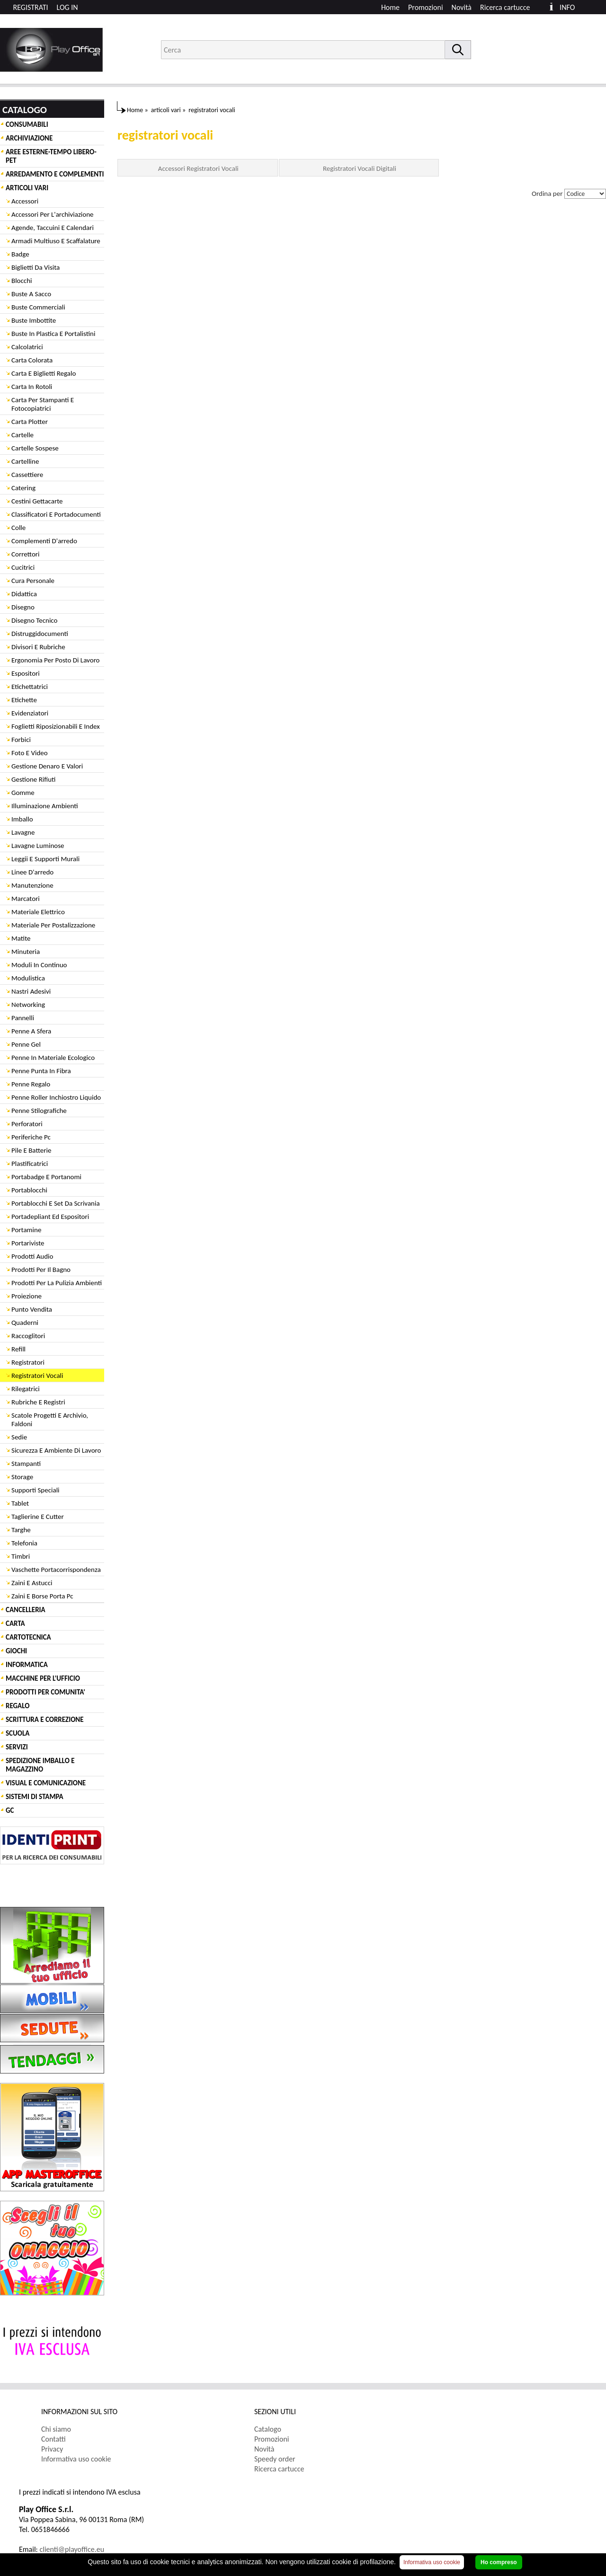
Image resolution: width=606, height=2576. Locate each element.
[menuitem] (509, 7)
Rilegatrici (25, 1389)
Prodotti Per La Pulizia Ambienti (56, 1283)
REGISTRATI (30, 7)
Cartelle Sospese (35, 448)
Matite (21, 938)
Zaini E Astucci (31, 1583)
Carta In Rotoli (31, 386)
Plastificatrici (29, 1163)
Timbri (20, 1556)
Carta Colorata (32, 360)
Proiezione (26, 1296)
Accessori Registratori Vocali (198, 168)
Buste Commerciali (38, 307)
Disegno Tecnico (34, 620)
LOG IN (67, 7)
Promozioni (425, 7)
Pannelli (22, 1018)
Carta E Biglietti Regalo (43, 373)
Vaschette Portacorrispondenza (56, 1569)
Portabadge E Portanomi (46, 1177)
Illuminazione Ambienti (44, 806)
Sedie (19, 1437)
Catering (23, 488)
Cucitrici (23, 567)
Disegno (23, 607)
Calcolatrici (27, 347)
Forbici (21, 739)
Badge (20, 254)
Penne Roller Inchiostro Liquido (56, 1097)
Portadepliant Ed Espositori (50, 1216)
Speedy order (274, 2458)
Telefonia (24, 1543)
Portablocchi (29, 1190)
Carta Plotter (29, 421)
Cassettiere (27, 474)
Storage (22, 1477)
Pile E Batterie (31, 1150)
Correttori (25, 554)
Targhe (21, 1530)
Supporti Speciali (35, 1490)
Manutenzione (32, 885)
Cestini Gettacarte (37, 501)
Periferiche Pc (31, 1137)
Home (390, 7)
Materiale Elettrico (38, 912)
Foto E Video (29, 753)
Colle (18, 527)
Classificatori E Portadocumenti (56, 514)
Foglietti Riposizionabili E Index (55, 726)
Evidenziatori (29, 713)
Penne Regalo (30, 1084)
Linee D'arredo (32, 872)
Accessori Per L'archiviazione (52, 214)
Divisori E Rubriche (38, 647)
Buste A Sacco (31, 294)
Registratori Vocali (37, 1375)
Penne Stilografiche (39, 1110)
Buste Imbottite (33, 320)
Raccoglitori (28, 1336)
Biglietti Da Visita (35, 267)
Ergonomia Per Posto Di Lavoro (55, 660)
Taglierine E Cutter (37, 1516)
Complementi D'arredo (44, 541)
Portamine (26, 1230)
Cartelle (22, 435)
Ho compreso (499, 2562)
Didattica (24, 594)
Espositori (25, 673)
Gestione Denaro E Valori (47, 766)
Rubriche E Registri (38, 1402)
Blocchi (21, 280)
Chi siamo (56, 2429)
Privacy (52, 2448)
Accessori (24, 201)
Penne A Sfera (31, 1031)
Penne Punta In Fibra (41, 1071)
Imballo (22, 819)
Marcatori (25, 898)
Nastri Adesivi (31, 991)
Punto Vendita (31, 1309)
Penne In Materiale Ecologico (53, 1057)
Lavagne (23, 832)
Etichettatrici (29, 686)
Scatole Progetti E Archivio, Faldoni (49, 1419)
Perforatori (27, 1124)
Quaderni (24, 1322)
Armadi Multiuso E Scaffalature (55, 241)
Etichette (24, 700)
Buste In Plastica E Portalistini (53, 333)
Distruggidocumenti (39, 633)
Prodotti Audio (32, 1256)
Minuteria (25, 951)
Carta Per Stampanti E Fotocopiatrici (42, 404)
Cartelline (25, 461)
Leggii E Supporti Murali (45, 859)
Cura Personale (32, 580)
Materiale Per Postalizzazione (53, 925)
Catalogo (267, 2429)
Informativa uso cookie (76, 2458)
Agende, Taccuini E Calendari (52, 227)
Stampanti (26, 1463)
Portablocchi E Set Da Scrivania (55, 1203)
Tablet (20, 1503)
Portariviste (28, 1243)
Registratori (28, 1362)
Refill (18, 1349)
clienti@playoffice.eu (72, 2549)
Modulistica (28, 978)
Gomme (23, 792)
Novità (462, 7)
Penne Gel (26, 1044)
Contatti (53, 2439)
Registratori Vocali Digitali (359, 168)
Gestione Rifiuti (33, 779)
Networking (28, 1004)
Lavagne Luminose (37, 845)
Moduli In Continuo (39, 965)
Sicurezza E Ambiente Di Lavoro (56, 1450)
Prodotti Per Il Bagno (41, 1269)
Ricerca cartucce (505, 7)
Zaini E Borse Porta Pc (42, 1596)
